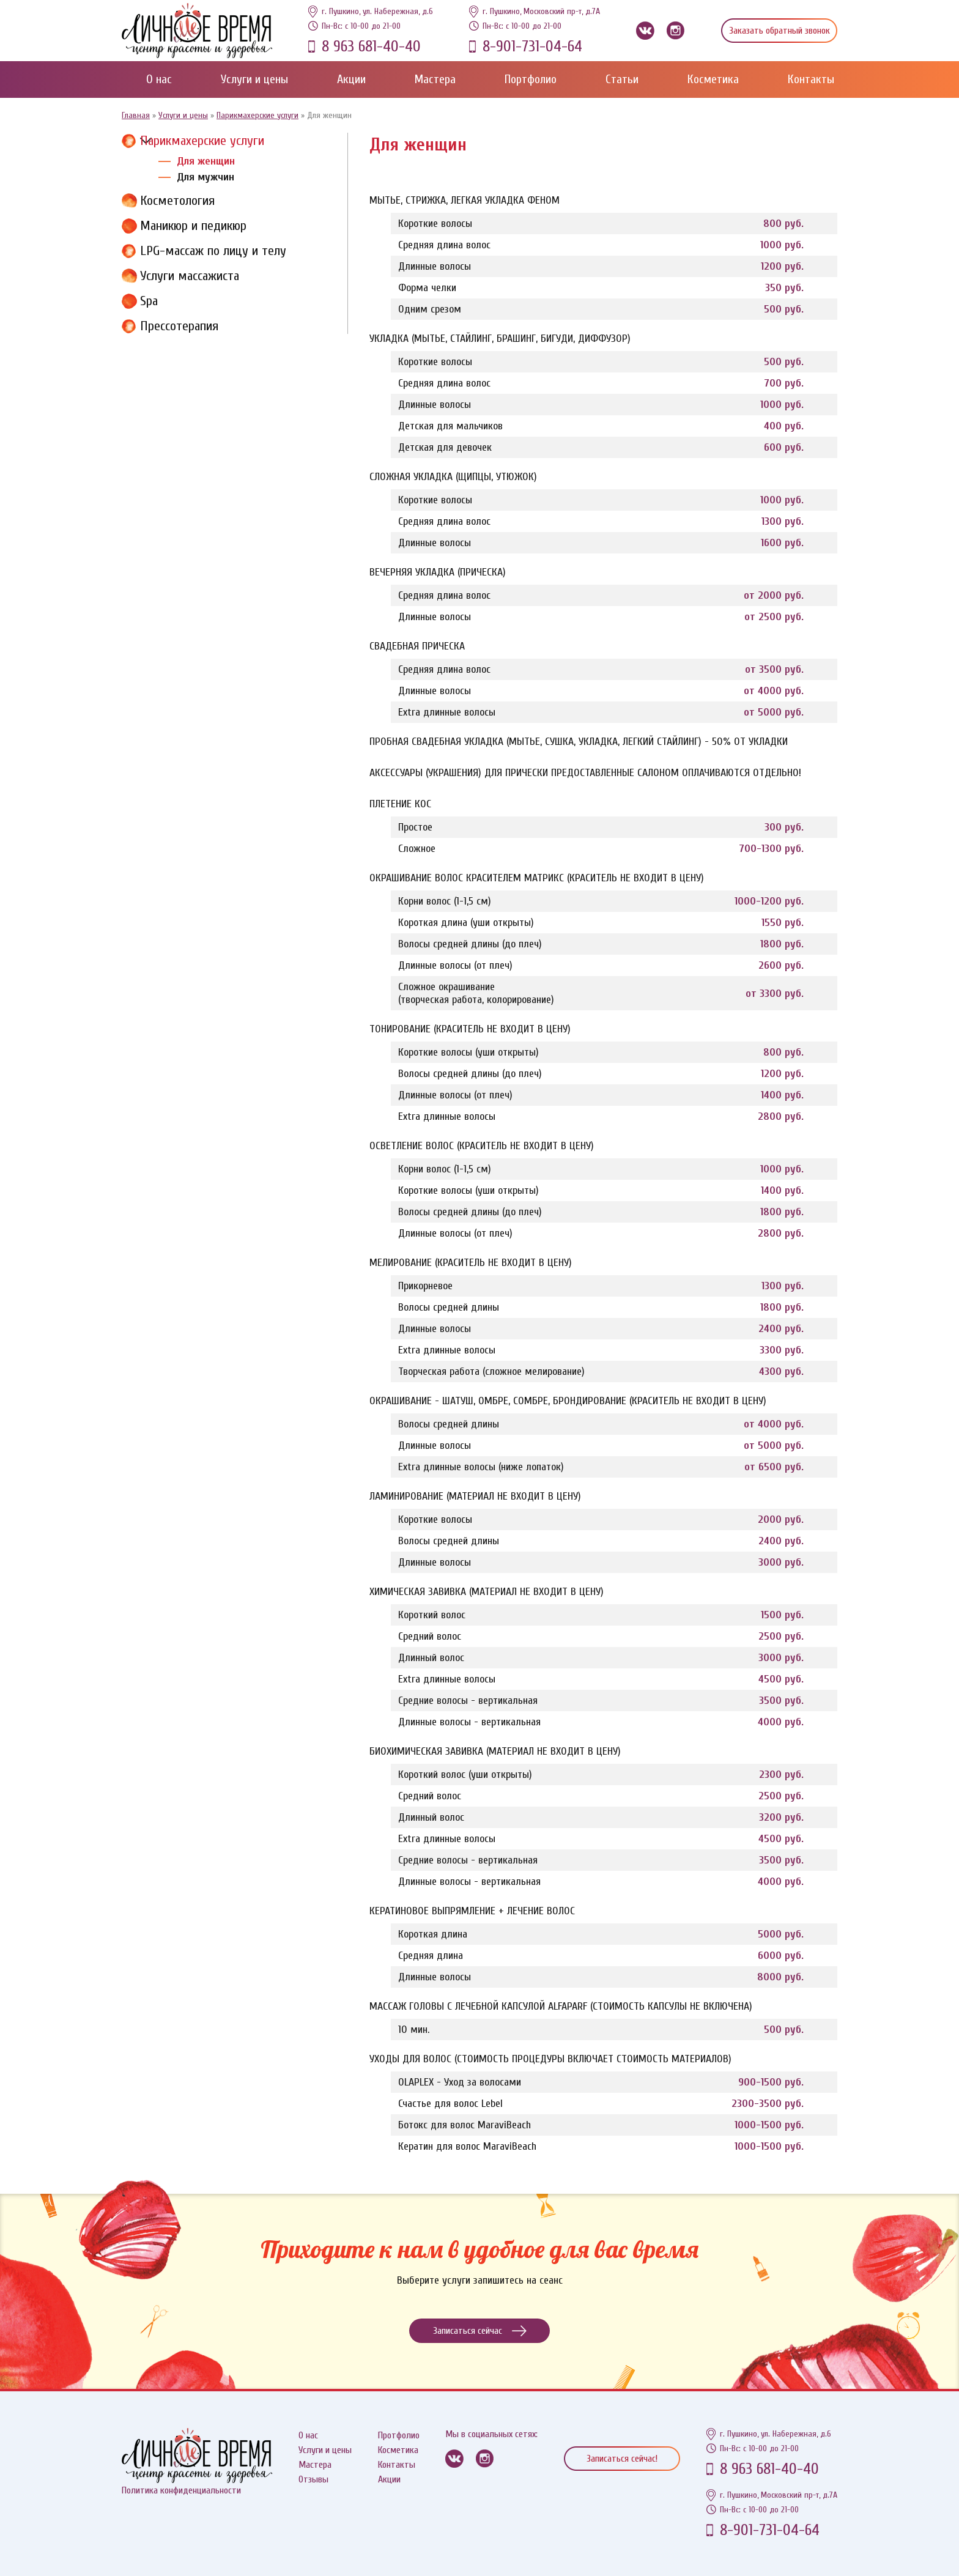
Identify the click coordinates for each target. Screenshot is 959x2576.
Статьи (622, 79)
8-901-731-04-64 (532, 46)
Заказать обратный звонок (779, 30)
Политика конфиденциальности (181, 2490)
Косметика (713, 79)
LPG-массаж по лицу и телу (213, 251)
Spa (149, 301)
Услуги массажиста (189, 276)
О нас (159, 79)
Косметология (177, 201)
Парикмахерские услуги (257, 115)
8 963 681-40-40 (371, 46)
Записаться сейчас (480, 2330)
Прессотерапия (179, 326)
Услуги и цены (254, 79)
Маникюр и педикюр (193, 226)
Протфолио (399, 2435)
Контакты (811, 79)
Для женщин (206, 161)
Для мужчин (205, 177)
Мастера (435, 79)
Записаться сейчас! (622, 2458)
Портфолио (531, 79)
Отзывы (313, 2479)
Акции (351, 79)
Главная (136, 115)
